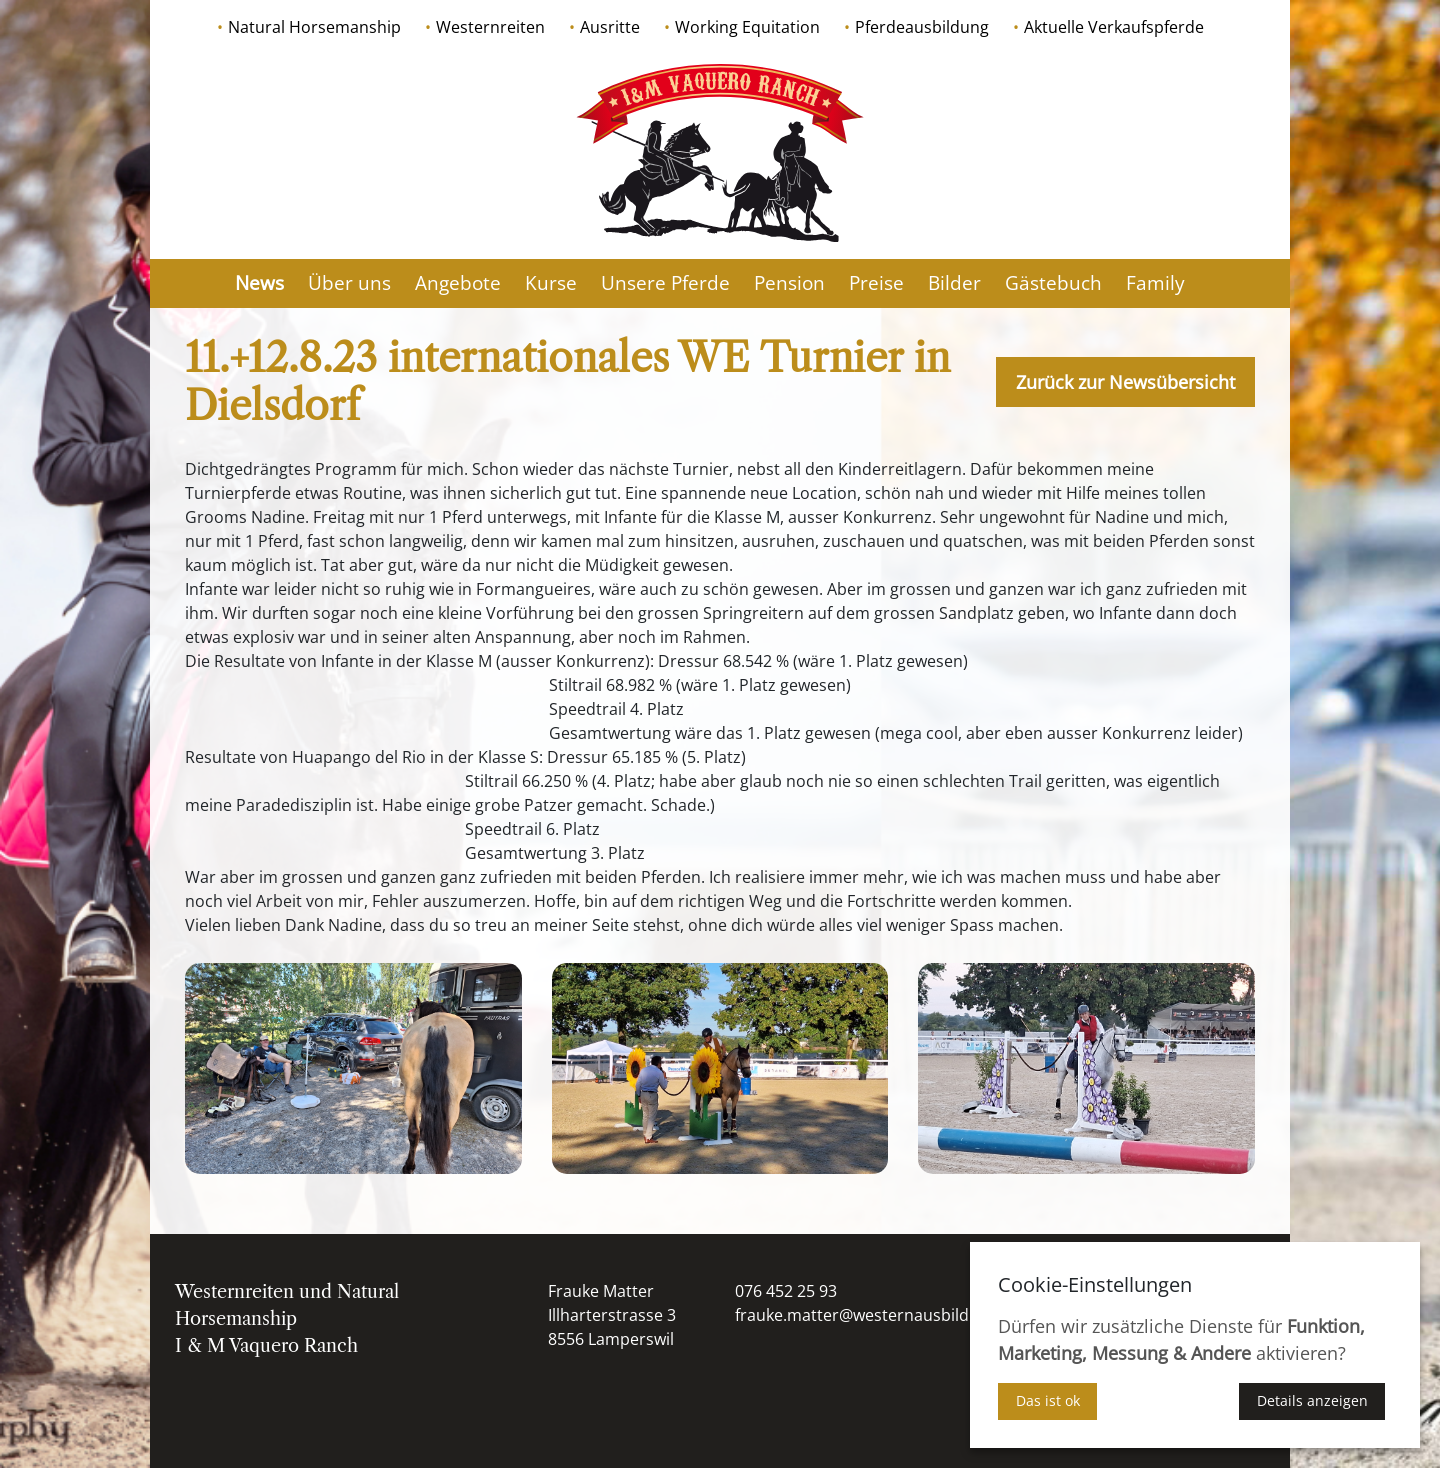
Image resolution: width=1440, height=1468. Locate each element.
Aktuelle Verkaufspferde (1114, 27)
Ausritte (610, 27)
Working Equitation (747, 27)
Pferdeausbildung (922, 27)
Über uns (349, 283)
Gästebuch (1053, 283)
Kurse (551, 283)
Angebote (458, 283)
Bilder (954, 283)
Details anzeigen (1312, 1400)
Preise (876, 283)
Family (1155, 283)
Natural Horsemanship (314, 27)
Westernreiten (490, 27)
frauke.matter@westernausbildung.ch (877, 1315)
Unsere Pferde (665, 283)
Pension (789, 283)
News (259, 283)
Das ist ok (1048, 1400)
